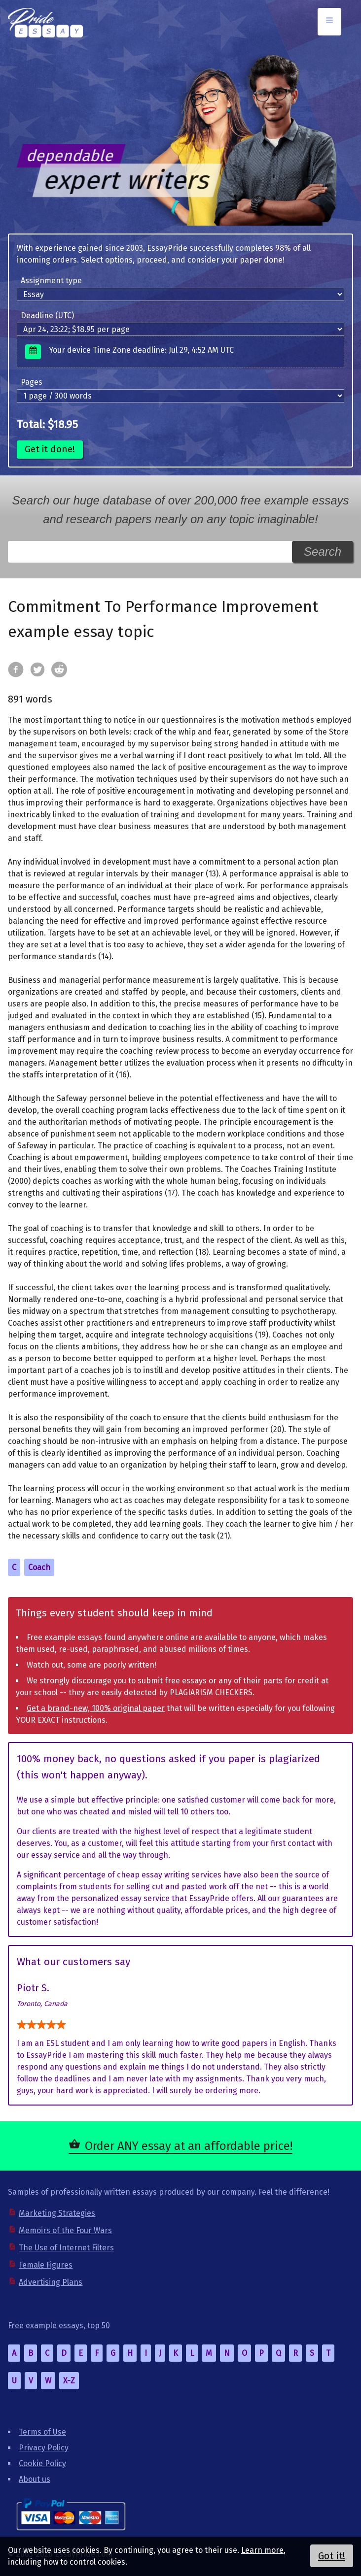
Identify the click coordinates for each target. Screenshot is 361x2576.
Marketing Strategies (57, 2213)
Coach (39, 1567)
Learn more (262, 2550)
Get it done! (50, 449)
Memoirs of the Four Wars (65, 2230)
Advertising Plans (50, 2282)
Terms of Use (42, 2432)
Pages (31, 382)
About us (34, 2479)
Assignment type (51, 280)
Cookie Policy (42, 2463)
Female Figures (45, 2265)
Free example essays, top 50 (59, 2325)
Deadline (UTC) (47, 315)
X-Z (69, 2380)
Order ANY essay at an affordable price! (188, 2146)
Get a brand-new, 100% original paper (96, 1708)
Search (322, 551)
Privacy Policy (44, 2447)
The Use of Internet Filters (66, 2247)
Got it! (331, 2556)
